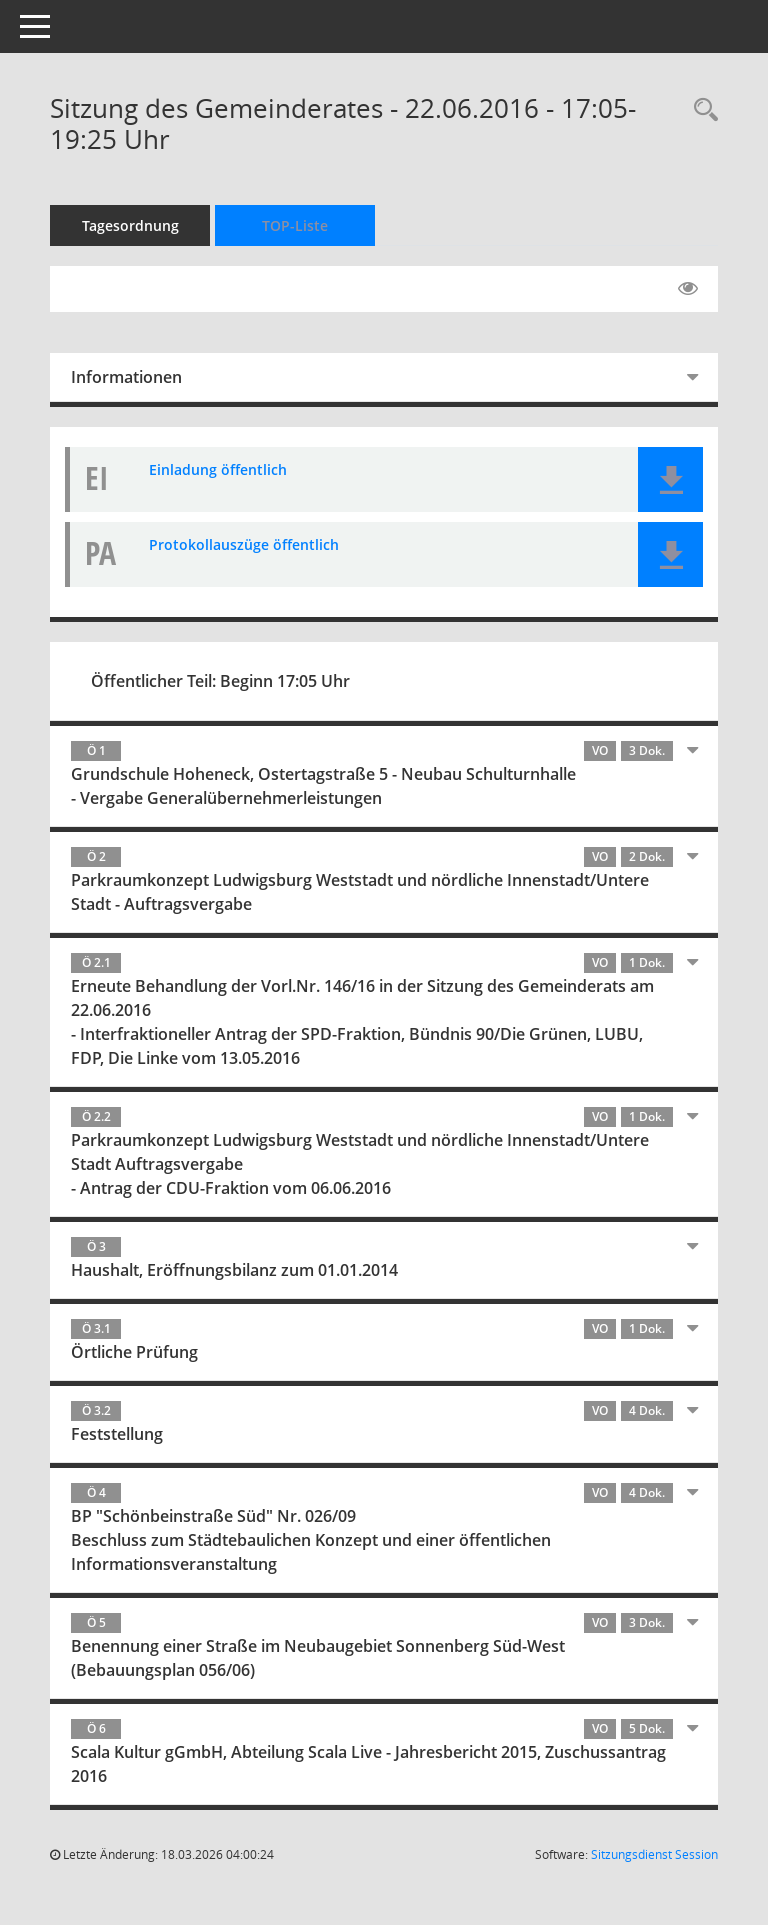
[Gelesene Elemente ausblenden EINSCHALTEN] (688, 289)
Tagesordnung (130, 225)
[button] (670, 479)
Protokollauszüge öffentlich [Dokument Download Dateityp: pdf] (244, 544)
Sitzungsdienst (654, 1854)
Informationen (126, 377)
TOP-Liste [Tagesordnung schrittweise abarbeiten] (295, 225)
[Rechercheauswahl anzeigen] (701, 110)
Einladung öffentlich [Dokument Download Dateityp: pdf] (218, 469)
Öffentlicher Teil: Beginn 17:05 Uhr (220, 681)
